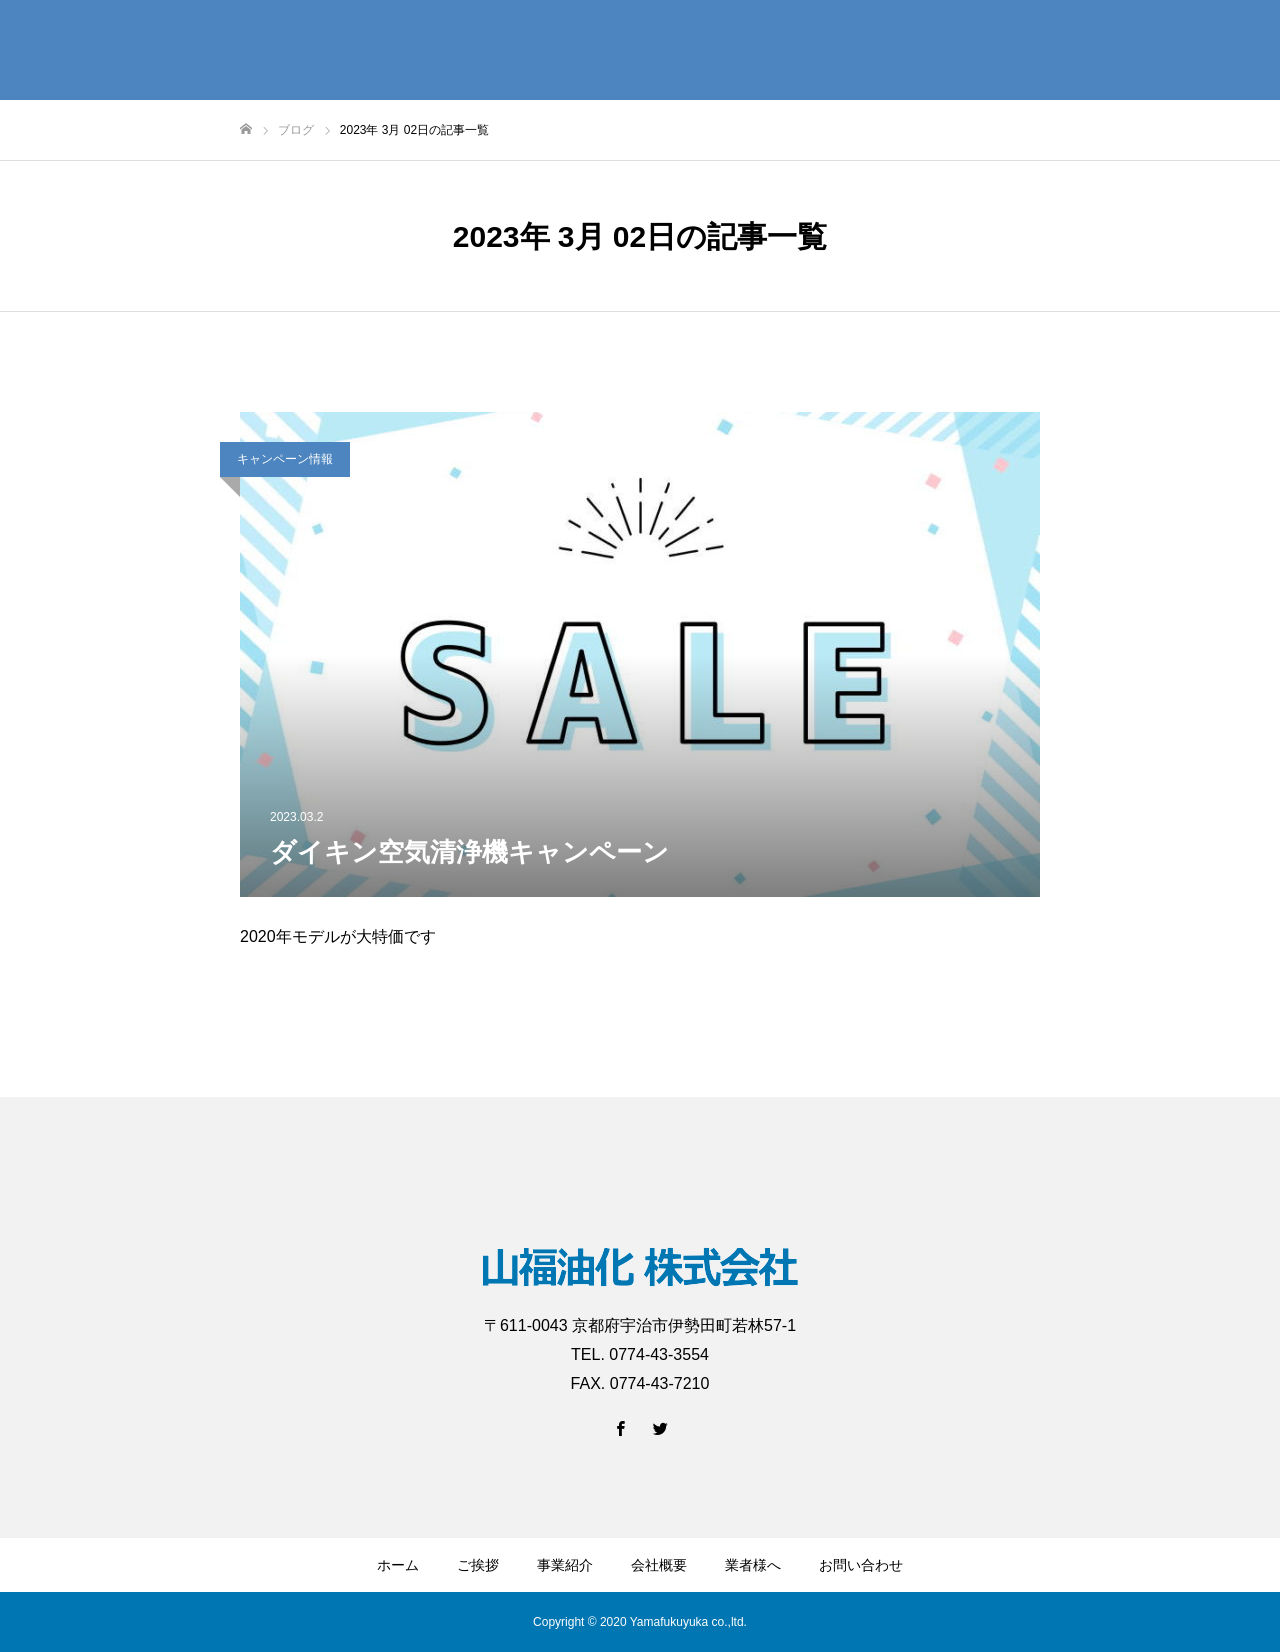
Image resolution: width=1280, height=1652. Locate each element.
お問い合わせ (861, 1565)
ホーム (398, 1565)
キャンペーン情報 (285, 459)
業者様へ (753, 1565)
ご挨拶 (478, 1565)
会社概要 (659, 1565)
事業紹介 (565, 1565)
